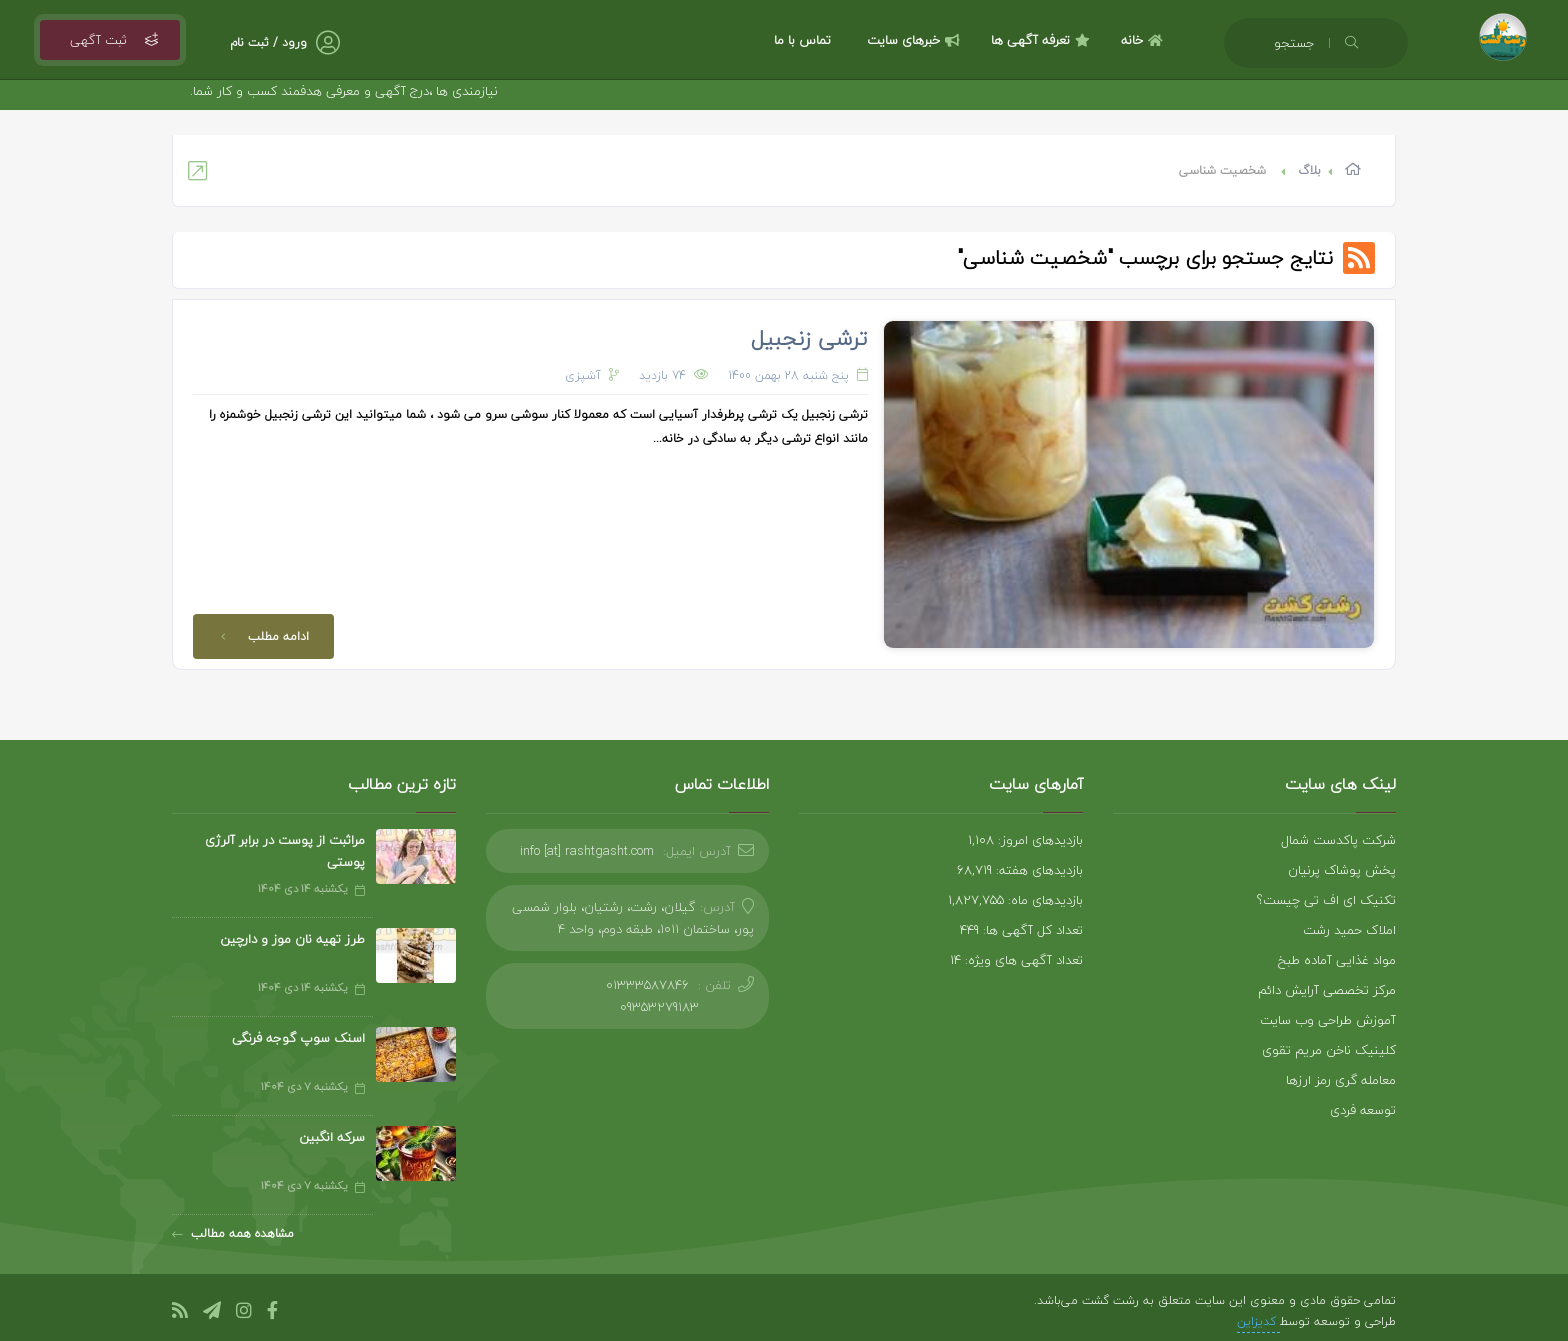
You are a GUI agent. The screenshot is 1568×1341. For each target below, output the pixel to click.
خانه (1144, 40)
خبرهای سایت (916, 40)
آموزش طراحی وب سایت (1328, 1020)
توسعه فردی (1363, 1110)
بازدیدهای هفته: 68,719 (1020, 870)
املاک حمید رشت (1349, 930)
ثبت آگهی (110, 40)
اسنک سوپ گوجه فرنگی (298, 1038)
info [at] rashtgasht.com (587, 851)
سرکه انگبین (332, 1137)
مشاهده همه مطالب (233, 1233)
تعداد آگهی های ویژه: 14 (1016, 960)
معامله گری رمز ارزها (1341, 1080)
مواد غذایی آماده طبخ (1337, 960)
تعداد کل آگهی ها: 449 (1021, 930)
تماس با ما (802, 40)
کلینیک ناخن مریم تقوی (1329, 1050)
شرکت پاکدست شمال (1338, 840)
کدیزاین (1258, 1321)
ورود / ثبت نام (268, 42)
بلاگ (1309, 170)
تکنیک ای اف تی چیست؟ (1326, 900)
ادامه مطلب (261, 636)
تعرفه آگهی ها (1043, 40)
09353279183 (659, 1007)
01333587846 (647, 985)
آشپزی (583, 375)
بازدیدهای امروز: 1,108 (1025, 840)
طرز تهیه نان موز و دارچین (292, 939)
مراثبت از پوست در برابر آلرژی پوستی (285, 851)
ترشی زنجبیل (809, 338)
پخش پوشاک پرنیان (1342, 870)
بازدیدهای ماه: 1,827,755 (1015, 900)
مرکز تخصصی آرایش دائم (1327, 990)
